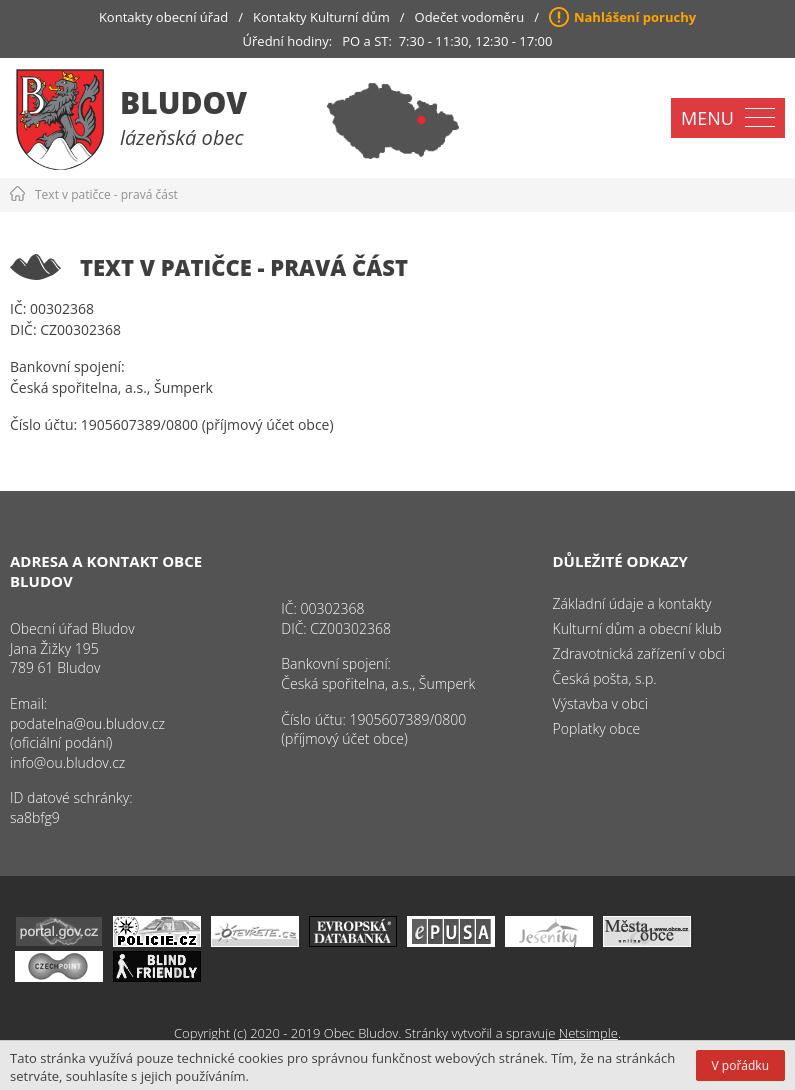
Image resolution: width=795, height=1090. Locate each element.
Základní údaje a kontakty (632, 603)
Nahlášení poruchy (635, 17)
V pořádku (740, 1065)
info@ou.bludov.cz (67, 762)
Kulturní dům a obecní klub (637, 628)
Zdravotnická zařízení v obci (639, 653)
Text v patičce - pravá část (106, 194)
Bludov (183, 102)
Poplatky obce (597, 728)
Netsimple (588, 1033)
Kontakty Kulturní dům (321, 17)
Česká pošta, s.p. (605, 678)
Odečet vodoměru (470, 17)
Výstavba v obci (600, 703)
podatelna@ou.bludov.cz (87, 723)
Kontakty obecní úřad (163, 17)
